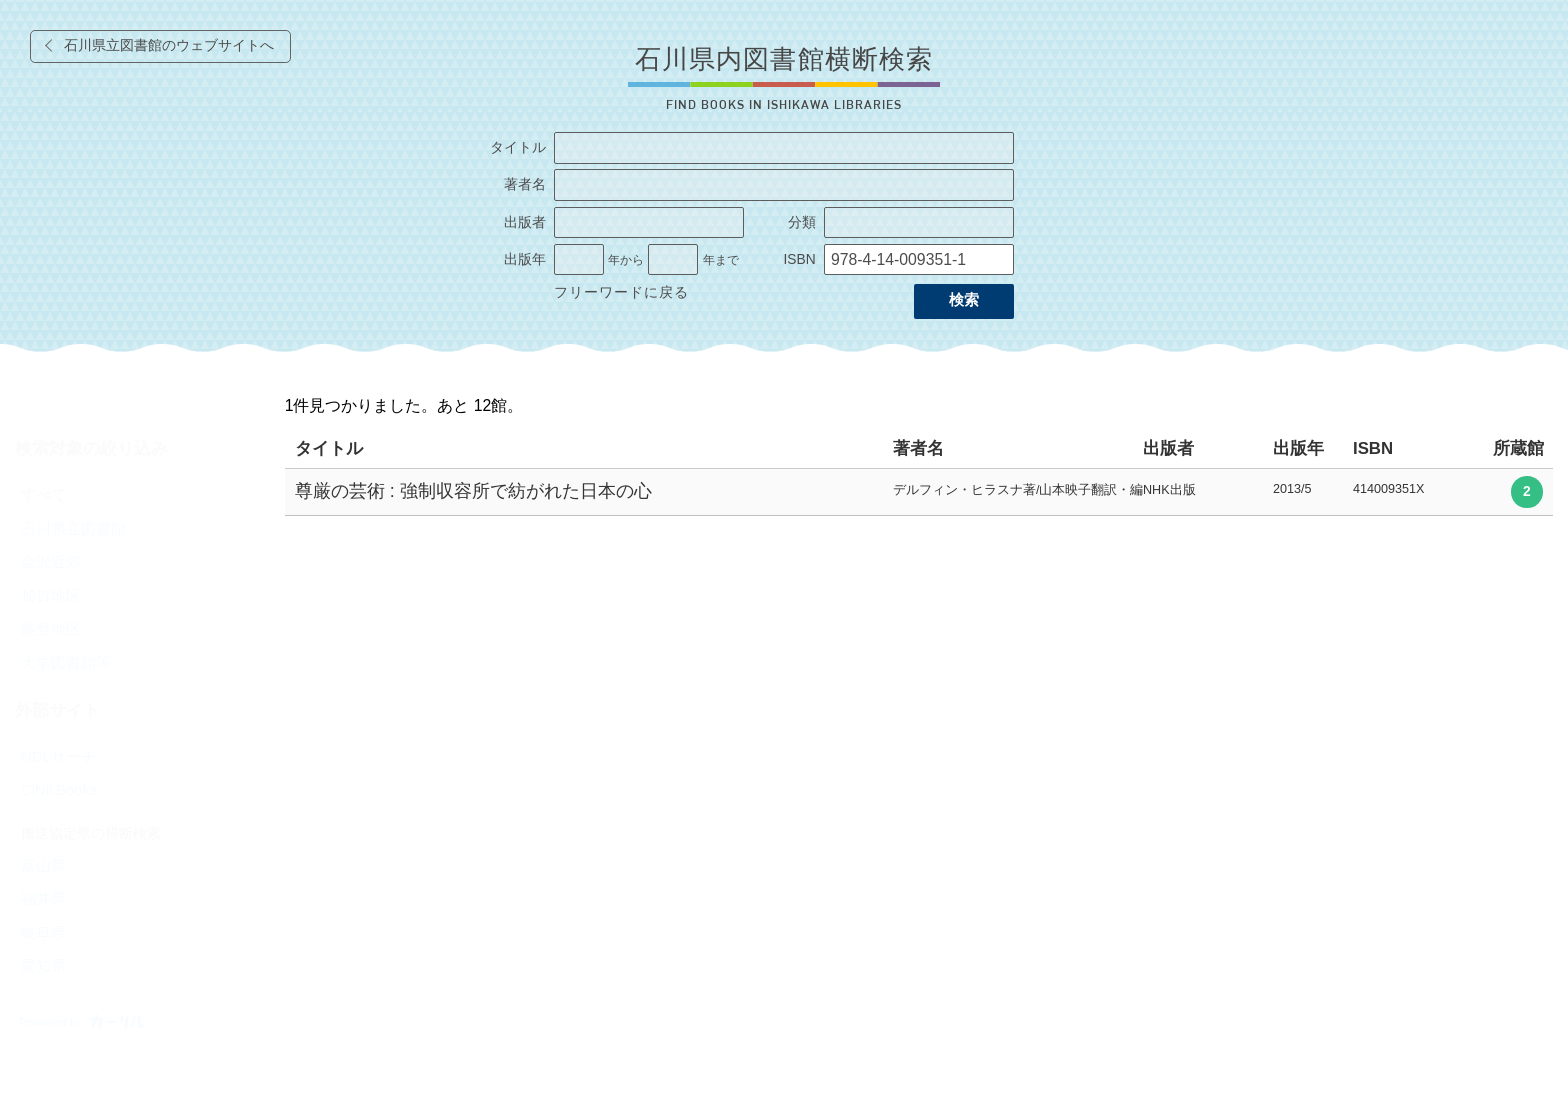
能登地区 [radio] (51, 629)
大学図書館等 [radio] (66, 663)
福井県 (43, 899)
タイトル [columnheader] (329, 448)
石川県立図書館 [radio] (73, 529)
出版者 (525, 222)
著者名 (525, 184)
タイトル (518, 147)
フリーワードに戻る (621, 292)
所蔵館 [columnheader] (1518, 448)
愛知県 (43, 966)
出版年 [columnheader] (1298, 448)
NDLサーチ (58, 757)
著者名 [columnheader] (918, 448)
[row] (919, 492)
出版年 (525, 259)
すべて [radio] (43, 495)
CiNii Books (59, 790)
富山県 (43, 866)
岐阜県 (43, 933)
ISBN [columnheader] (1373, 448)
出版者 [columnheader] (1168, 448)
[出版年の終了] (673, 260)
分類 (802, 222)
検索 (964, 300)
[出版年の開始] (579, 260)
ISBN (799, 259)
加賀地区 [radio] (51, 596)
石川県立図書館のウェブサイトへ (169, 45)
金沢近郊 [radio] (51, 562)
